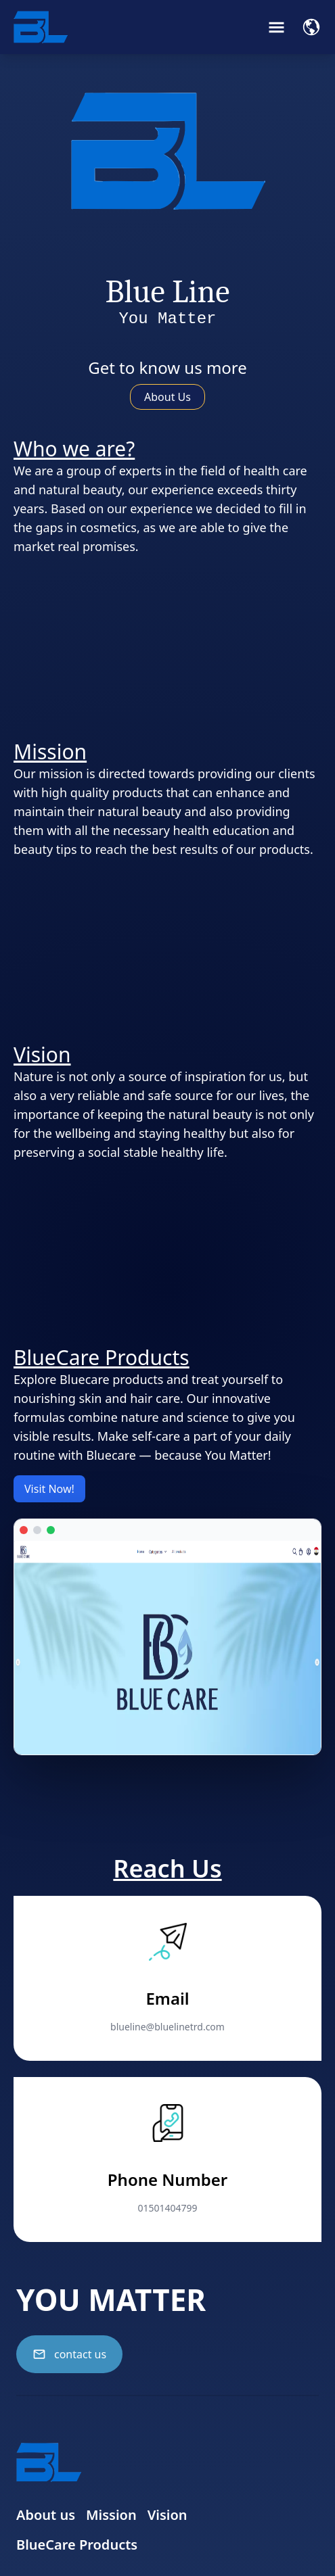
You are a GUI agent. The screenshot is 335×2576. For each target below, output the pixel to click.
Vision (167, 2515)
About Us (167, 396)
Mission (111, 2515)
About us (45, 2515)
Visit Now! (49, 1488)
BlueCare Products (76, 2544)
